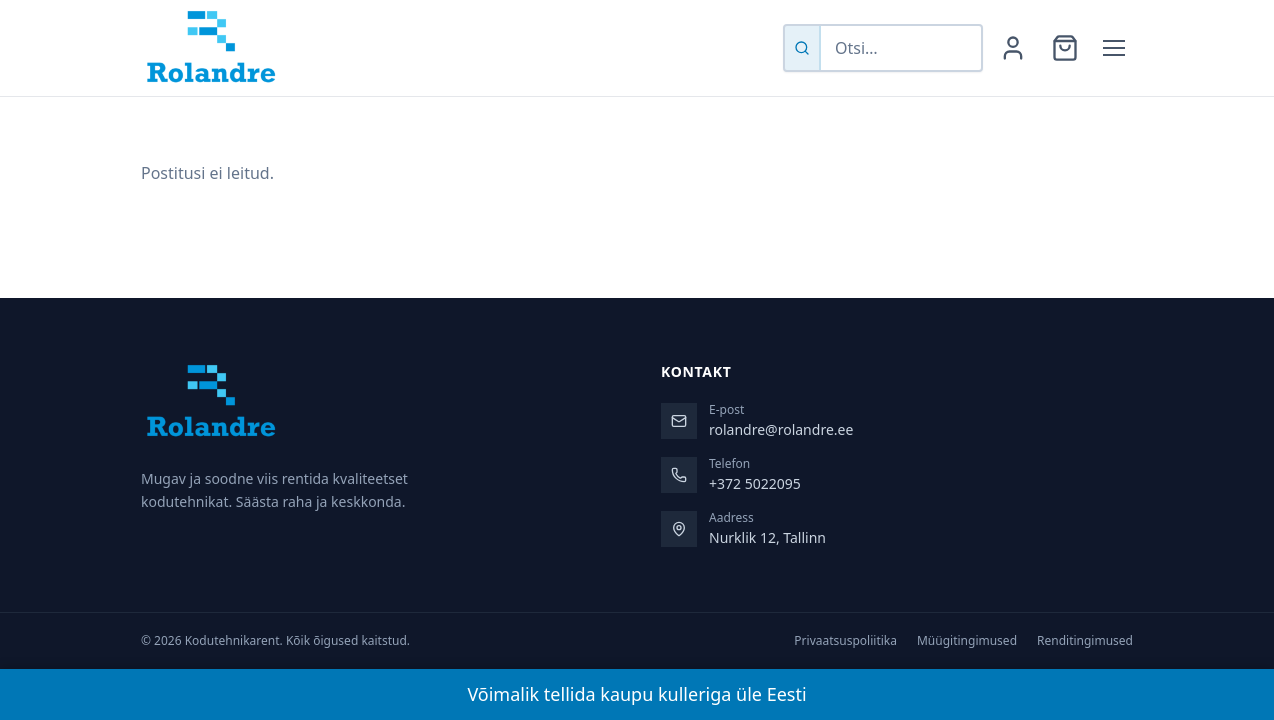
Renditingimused (1085, 641)
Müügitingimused (967, 641)
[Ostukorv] (1065, 48)
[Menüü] (1114, 48)
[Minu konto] (1013, 48)
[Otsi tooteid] (901, 48)
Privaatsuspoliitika (845, 641)
